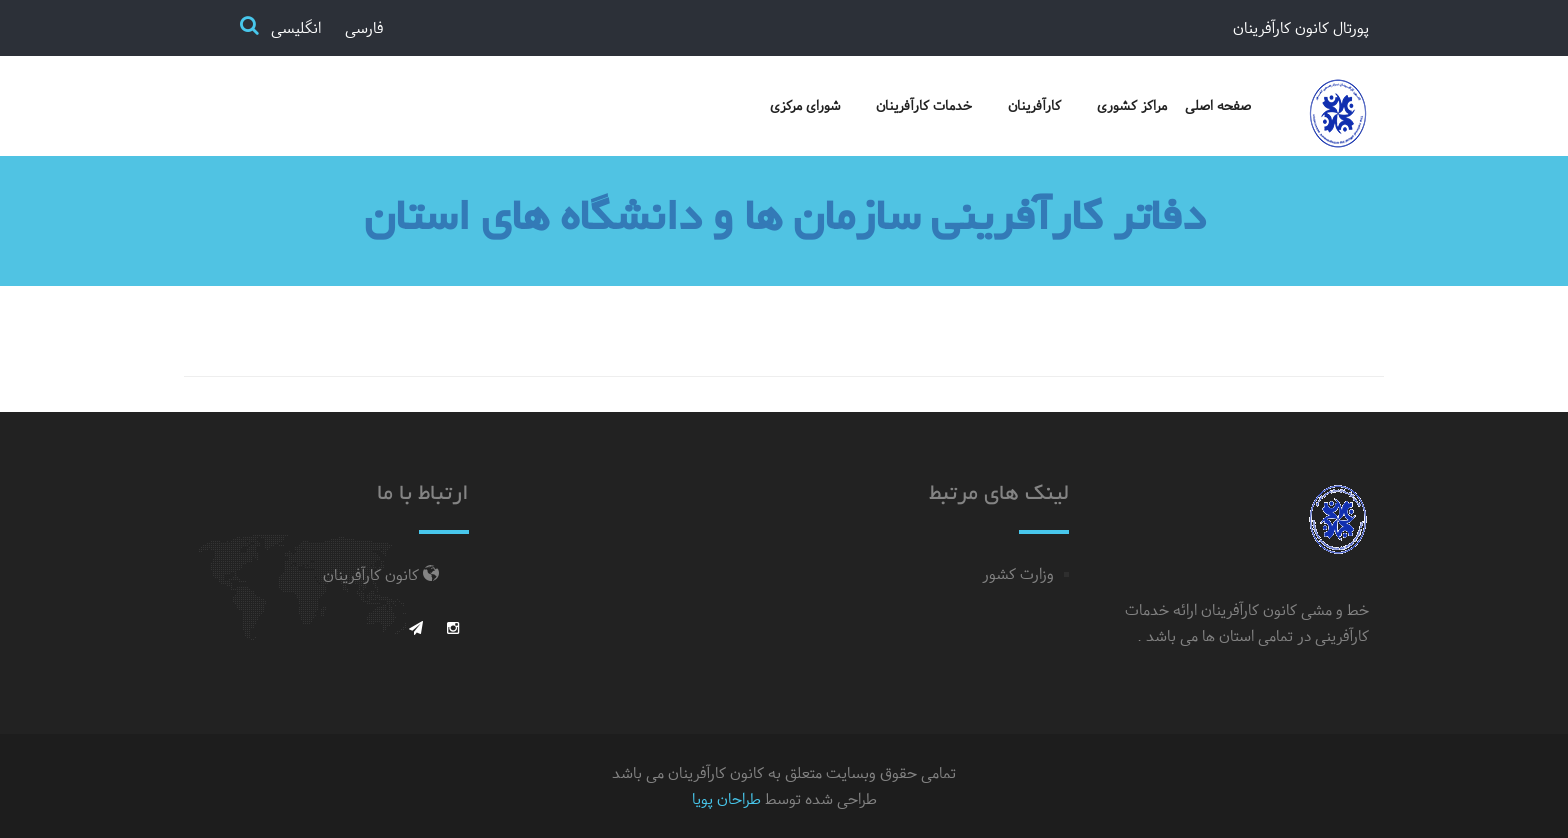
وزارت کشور (1018, 574)
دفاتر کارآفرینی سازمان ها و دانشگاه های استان (784, 221)
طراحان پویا (726, 799)
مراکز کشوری (1132, 105)
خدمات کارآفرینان (924, 105)
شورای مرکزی (805, 105)
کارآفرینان (1034, 105)
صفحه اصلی (1218, 105)
